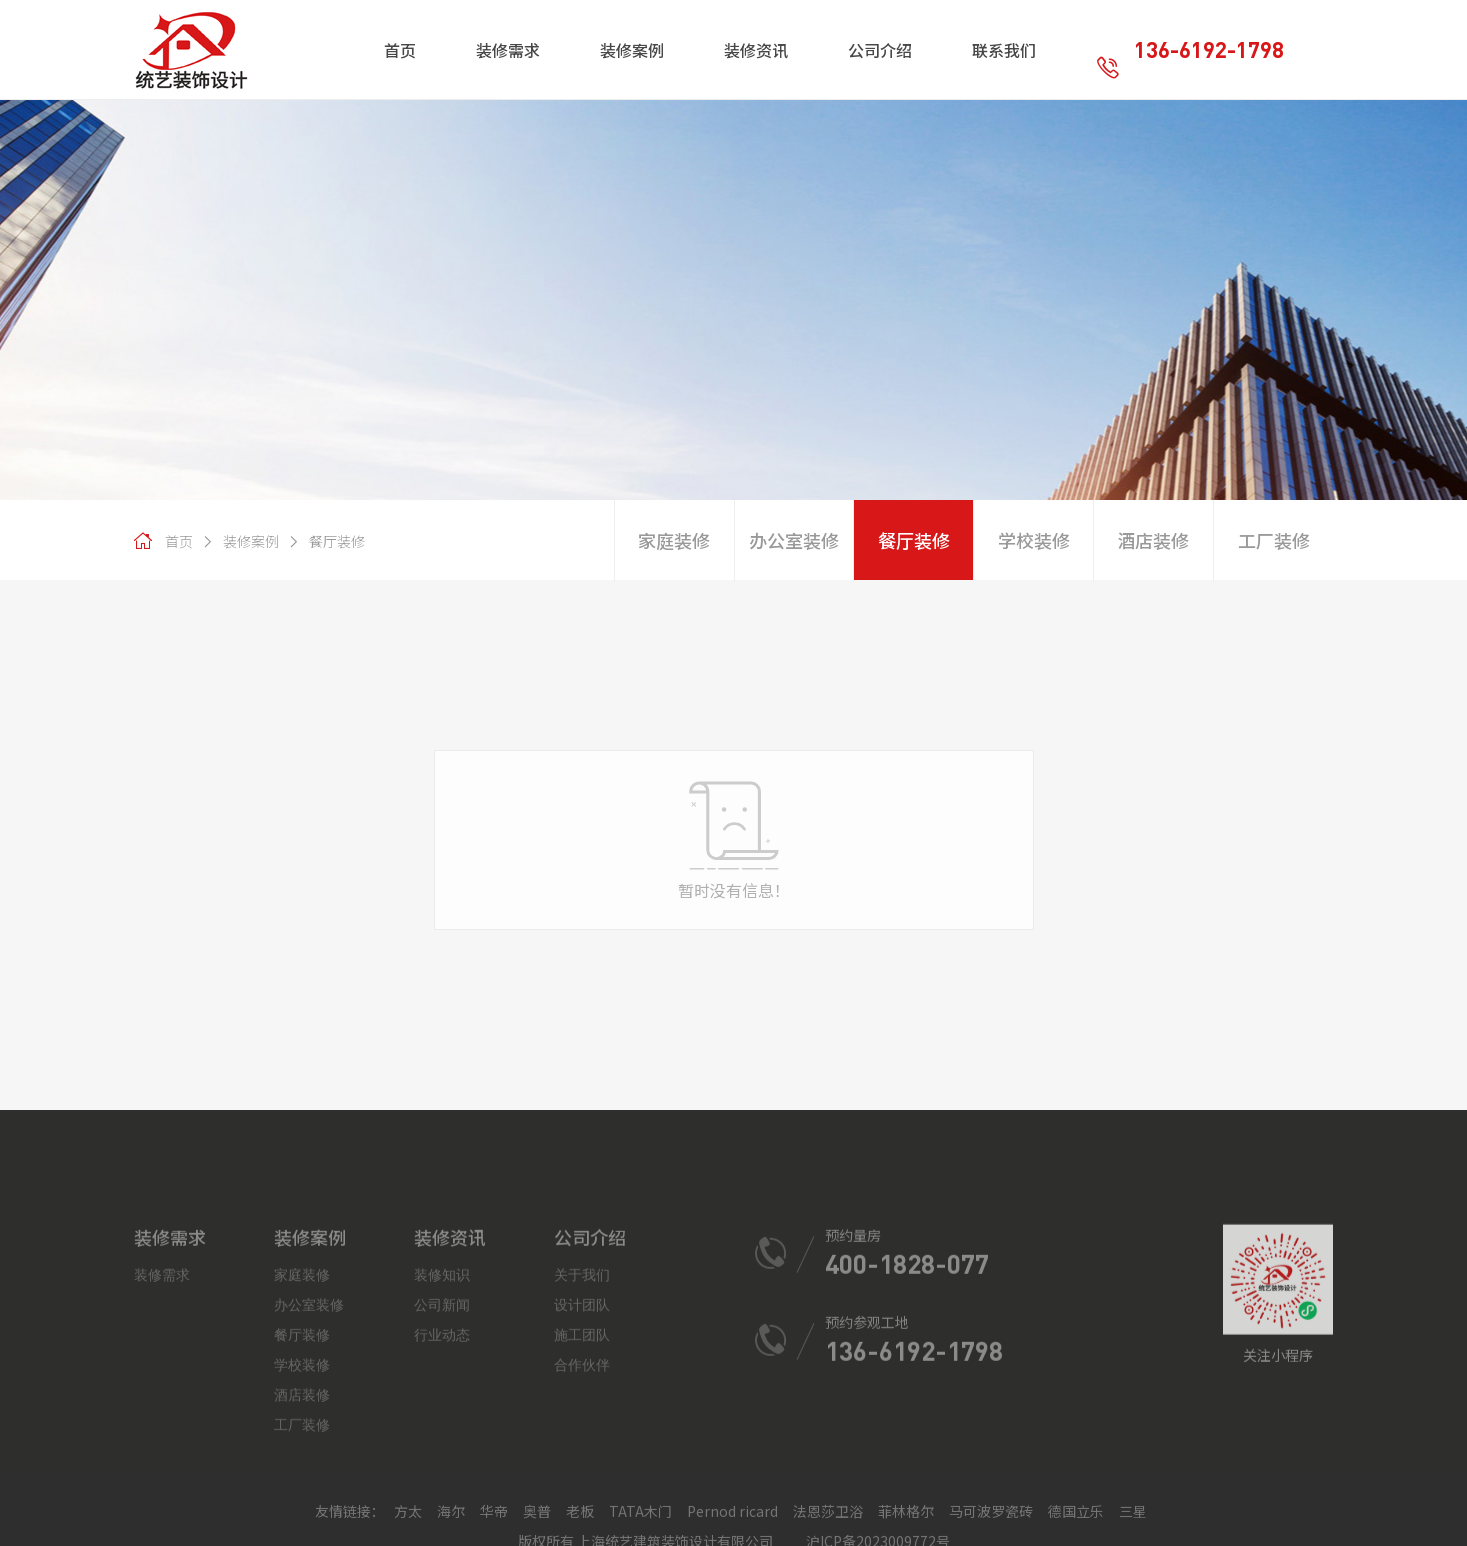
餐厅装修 (326, 541)
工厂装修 (1274, 540)
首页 (179, 541)
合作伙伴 (582, 1473)
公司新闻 (442, 1413)
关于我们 (582, 1383)
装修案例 (240, 541)
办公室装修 (794, 540)
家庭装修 (674, 540)
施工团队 (582, 1443)
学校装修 (1034, 540)
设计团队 (582, 1413)
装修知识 (442, 1383)
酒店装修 (1153, 540)
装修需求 (162, 1383)
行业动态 (442, 1443)
